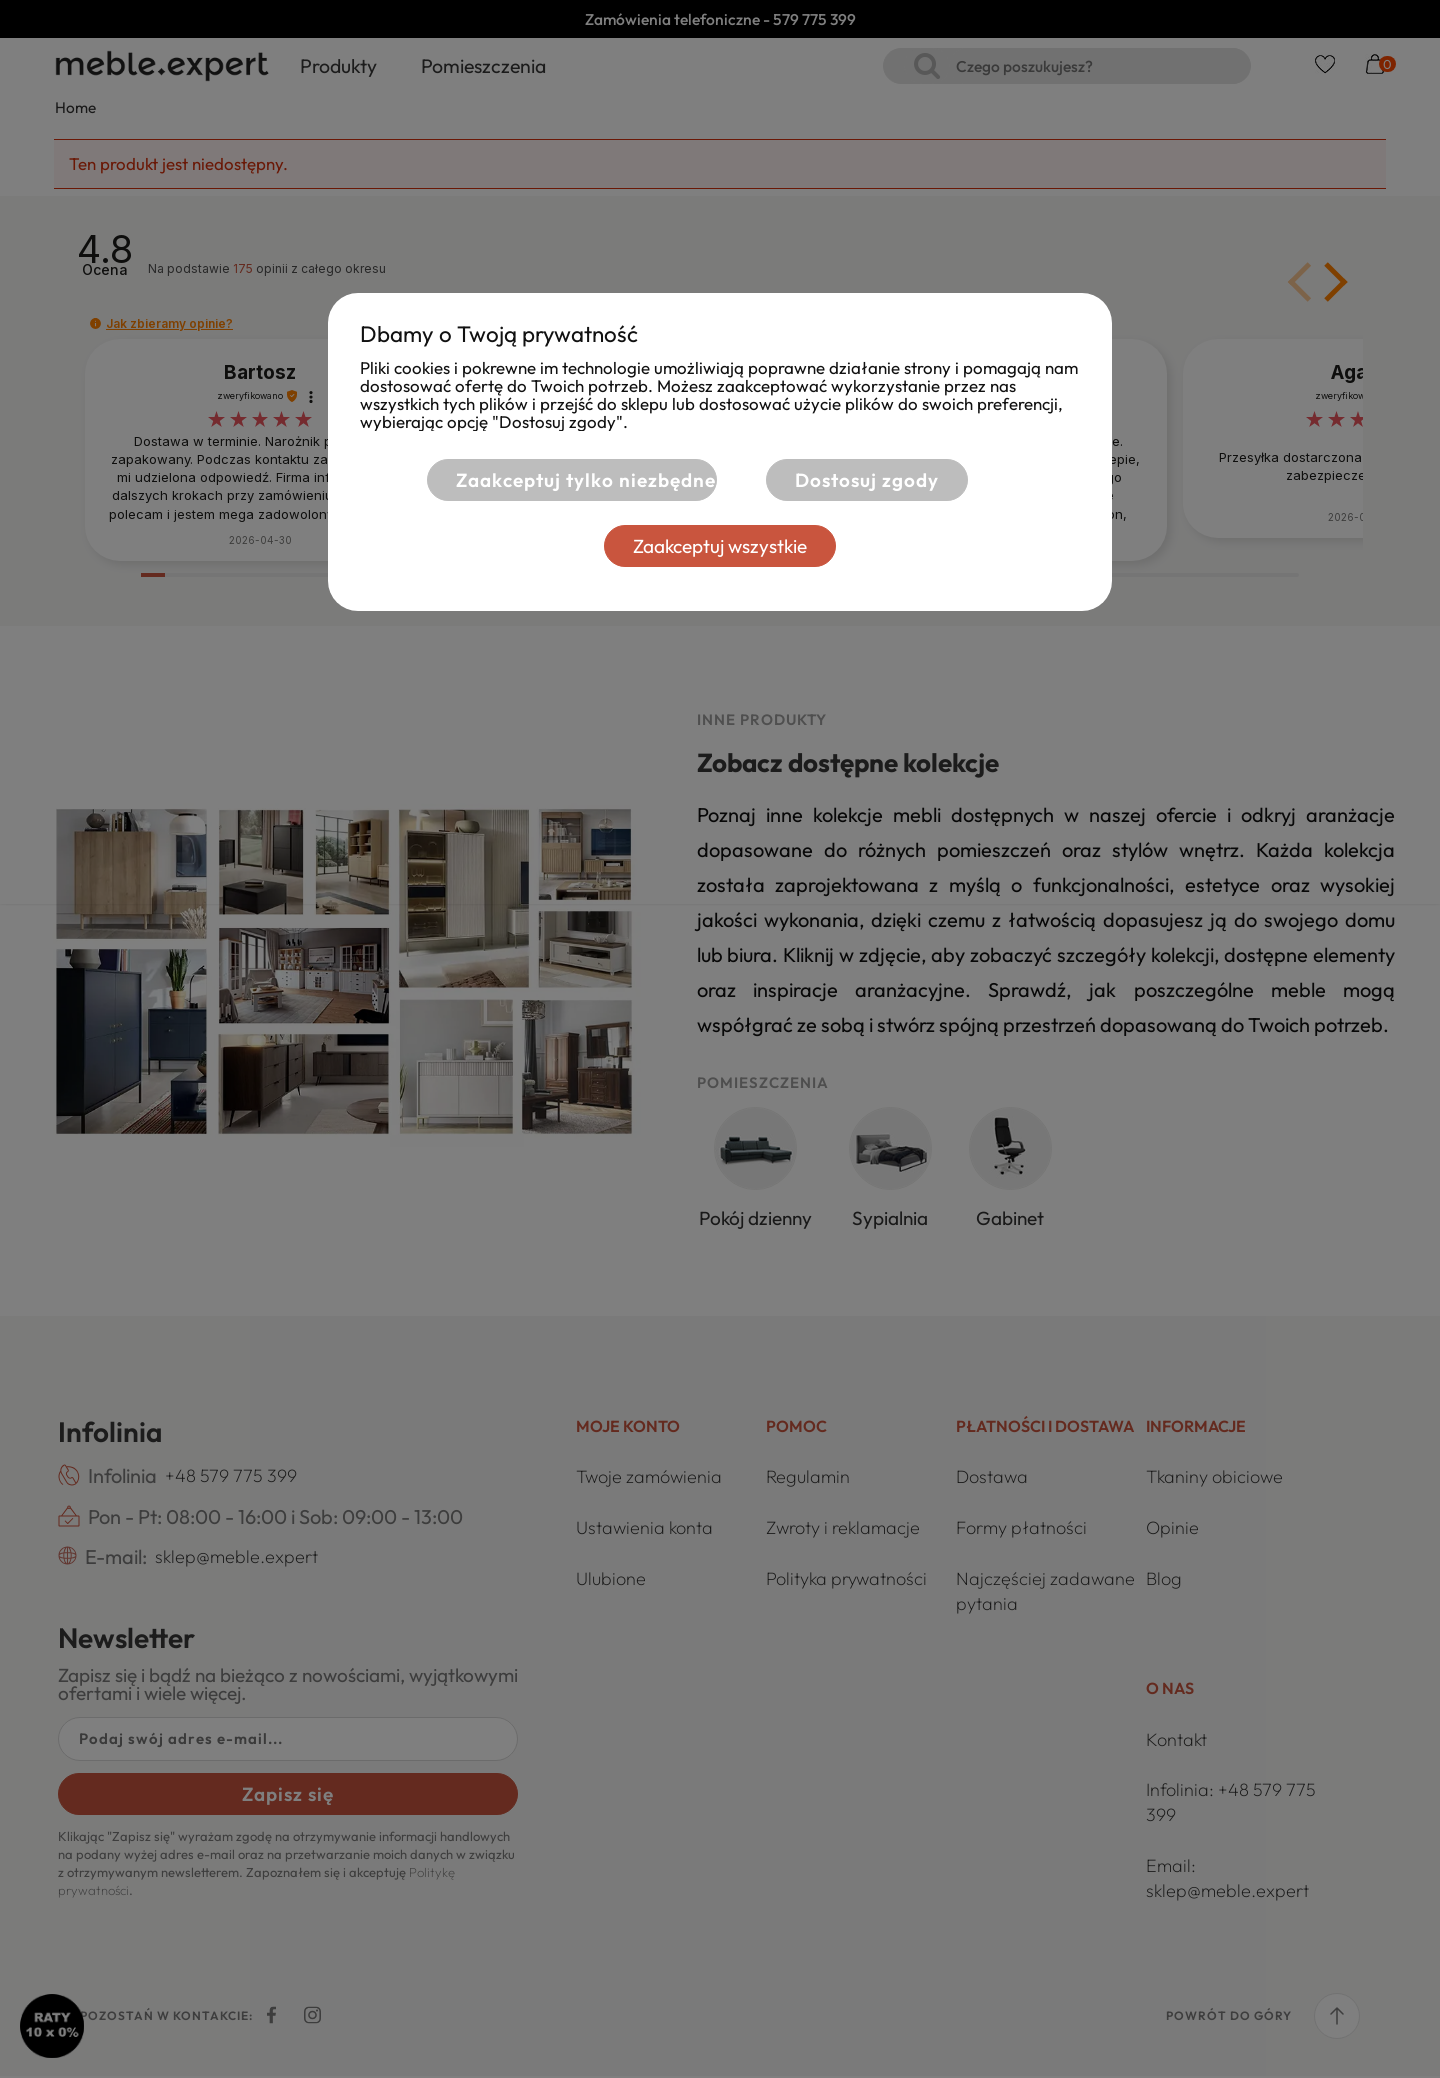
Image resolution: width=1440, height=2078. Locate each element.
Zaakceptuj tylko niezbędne (582, 480)
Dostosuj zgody (867, 480)
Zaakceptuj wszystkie (720, 546)
